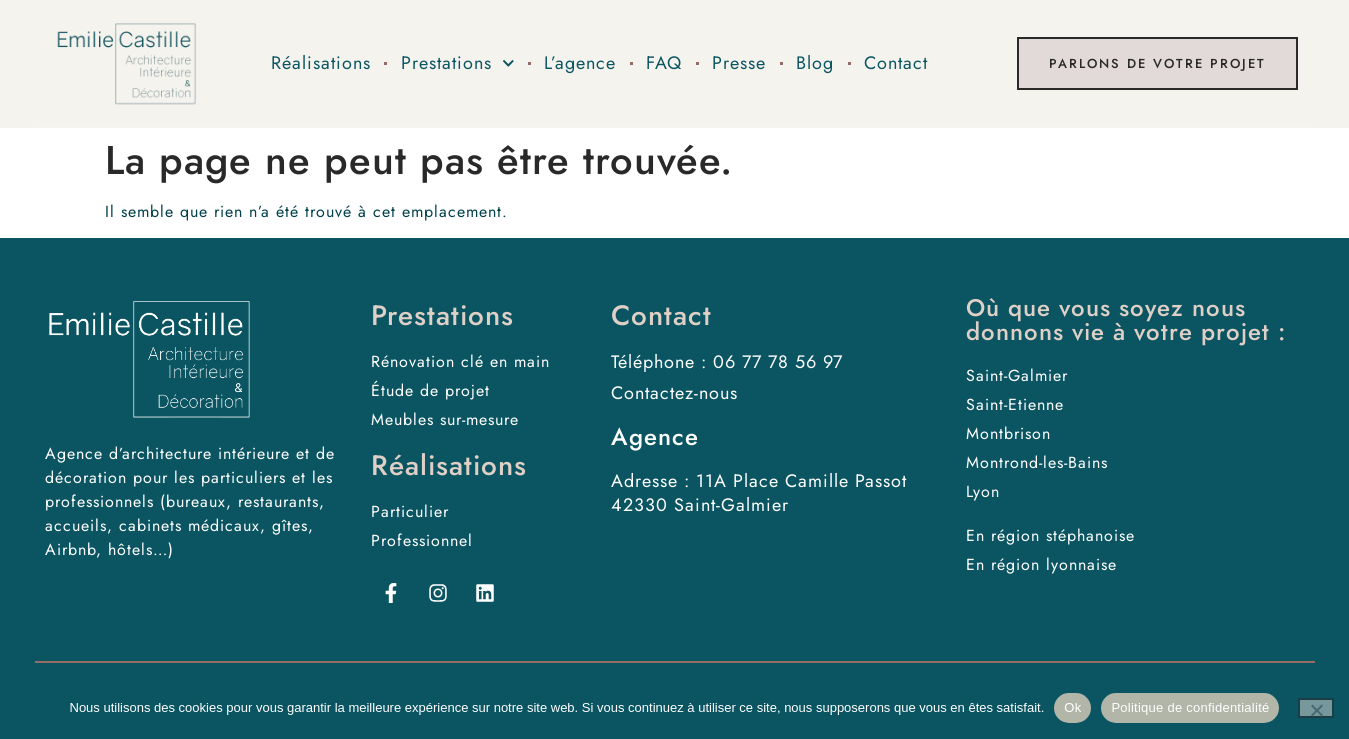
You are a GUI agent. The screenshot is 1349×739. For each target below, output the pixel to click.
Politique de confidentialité (1190, 707)
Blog (815, 63)
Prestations (458, 63)
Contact (896, 63)
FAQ (664, 63)
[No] (1316, 708)
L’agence (580, 63)
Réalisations (321, 63)
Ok (1072, 707)
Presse (739, 63)
